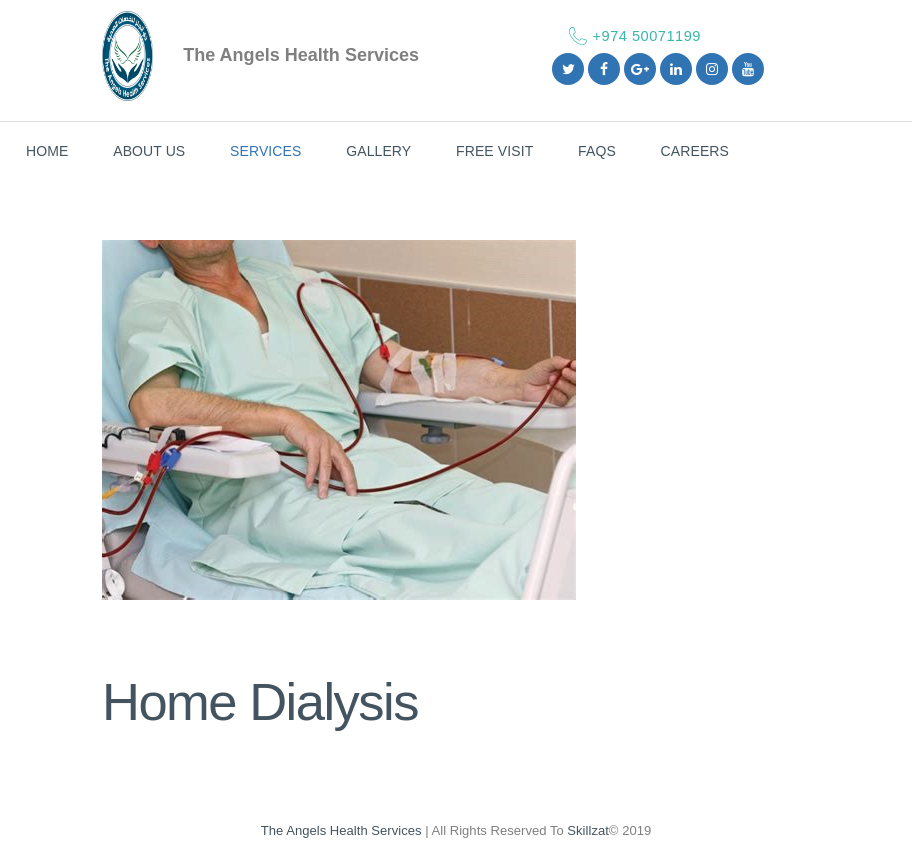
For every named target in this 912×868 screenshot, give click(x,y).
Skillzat (588, 830)
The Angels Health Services (341, 830)
